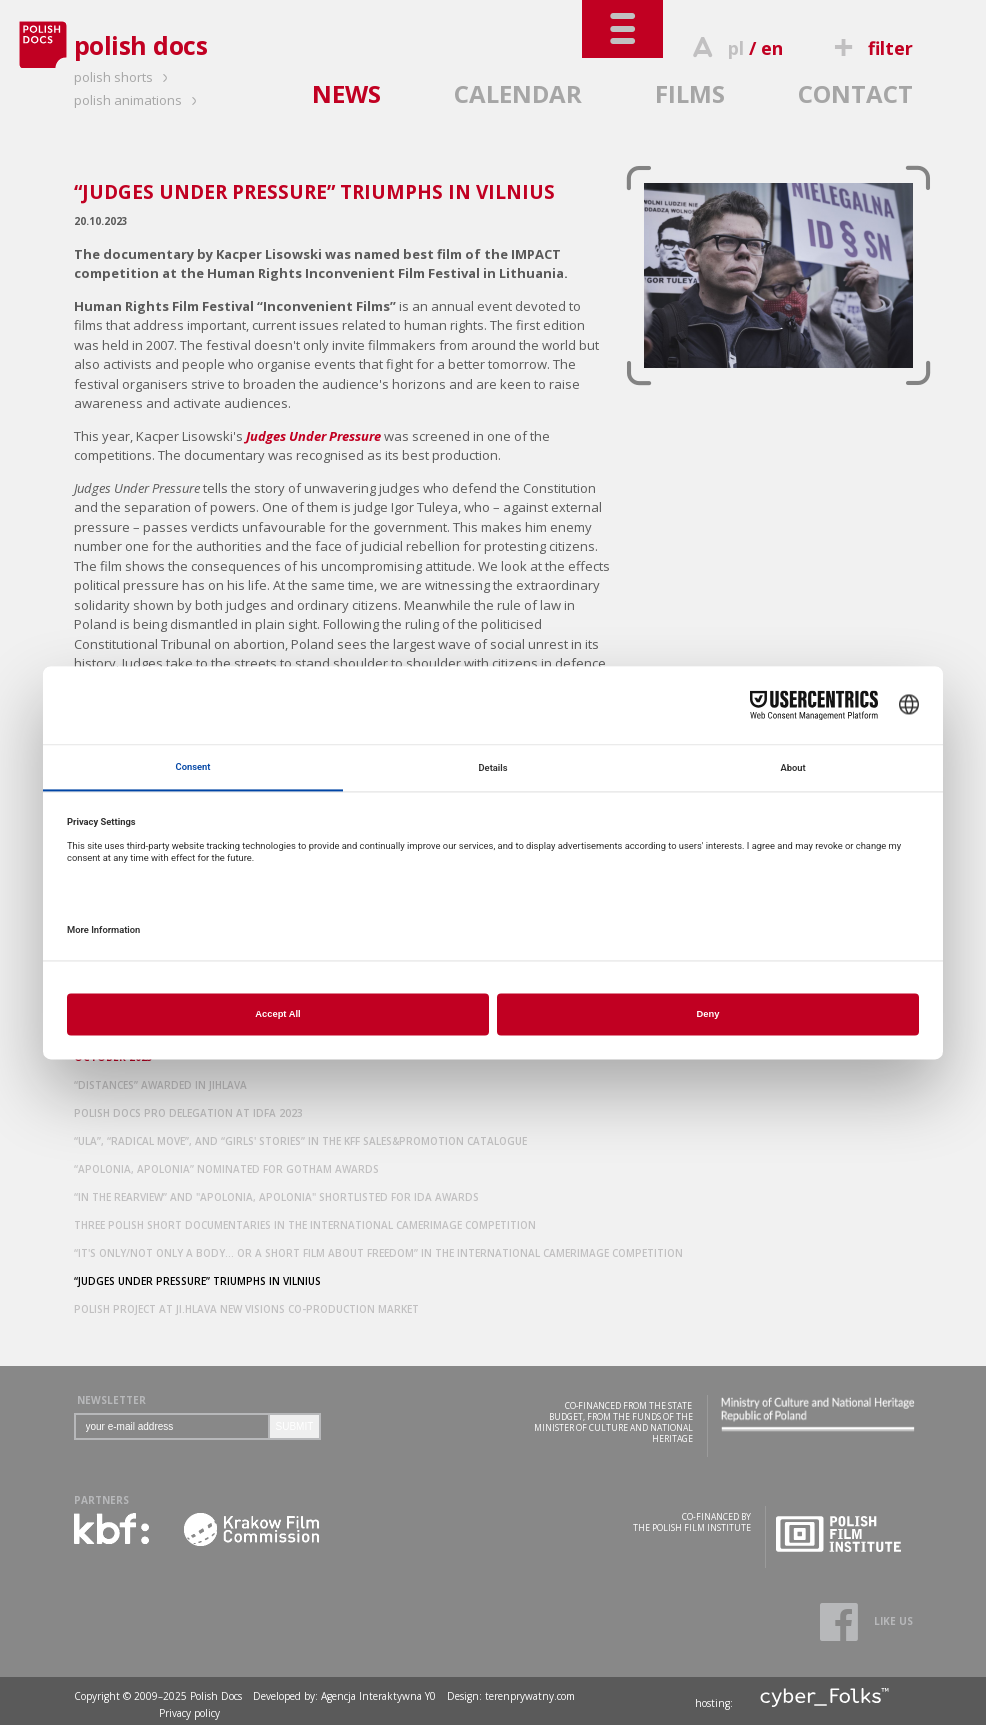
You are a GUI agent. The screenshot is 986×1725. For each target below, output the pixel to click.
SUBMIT (295, 1426)
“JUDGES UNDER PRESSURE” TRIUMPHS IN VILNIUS (197, 1281)
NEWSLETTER (111, 1400)
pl (736, 48)
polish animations (138, 100)
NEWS (346, 93)
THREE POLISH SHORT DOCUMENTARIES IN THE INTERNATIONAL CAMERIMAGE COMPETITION (305, 1225)
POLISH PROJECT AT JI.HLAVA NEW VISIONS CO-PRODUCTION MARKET (246, 1309)
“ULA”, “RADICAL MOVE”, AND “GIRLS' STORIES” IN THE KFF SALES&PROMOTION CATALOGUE (300, 1141)
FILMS (690, 93)
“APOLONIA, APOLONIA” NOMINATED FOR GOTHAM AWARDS (226, 1169)
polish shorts (124, 77)
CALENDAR (518, 93)
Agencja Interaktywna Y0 (378, 1696)
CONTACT (855, 93)
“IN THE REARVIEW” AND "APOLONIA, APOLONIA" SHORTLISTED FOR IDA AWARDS (276, 1197)
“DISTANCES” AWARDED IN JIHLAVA (160, 1085)
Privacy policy (189, 1713)
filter (870, 48)
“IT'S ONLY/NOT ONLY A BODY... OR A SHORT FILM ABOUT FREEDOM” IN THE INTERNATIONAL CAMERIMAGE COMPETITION (378, 1253)
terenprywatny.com (530, 1696)
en (772, 48)
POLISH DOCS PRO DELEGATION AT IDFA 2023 (188, 1113)
